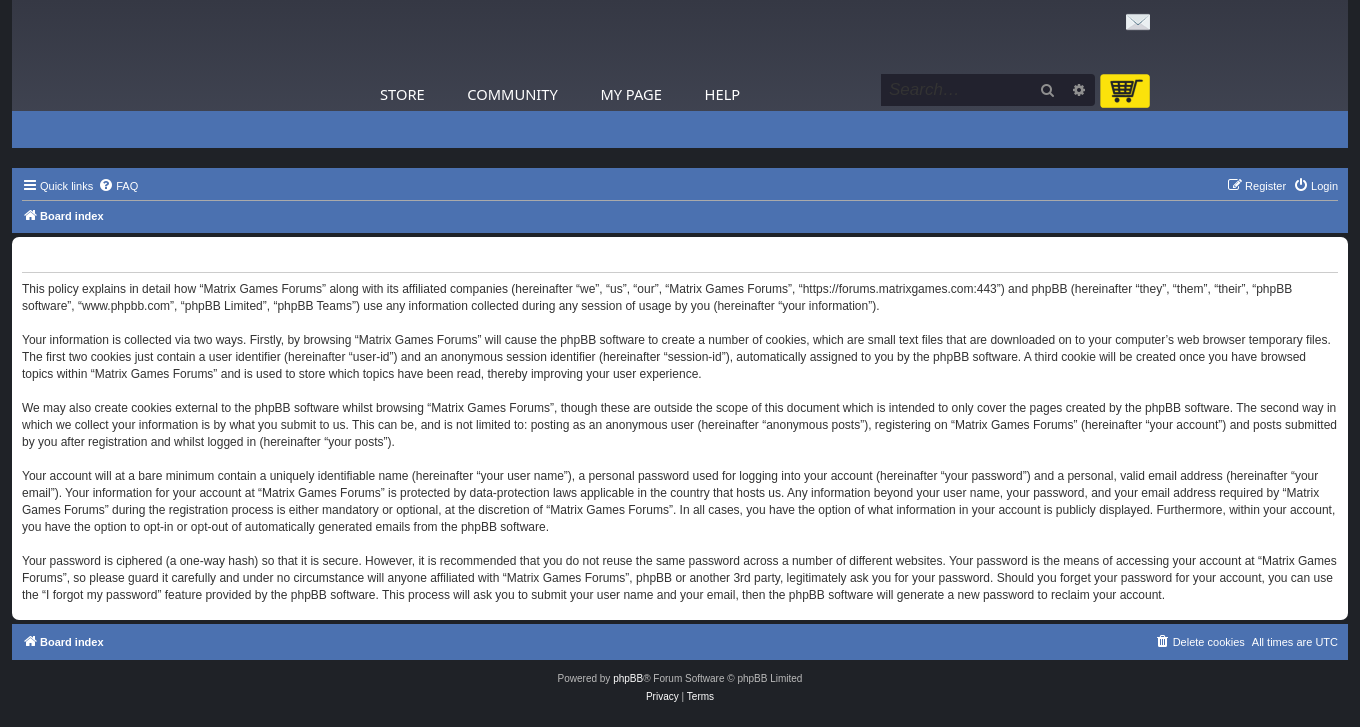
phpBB (628, 678)
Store (402, 94)
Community (512, 94)
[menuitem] (118, 186)
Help (723, 94)
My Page (631, 94)
